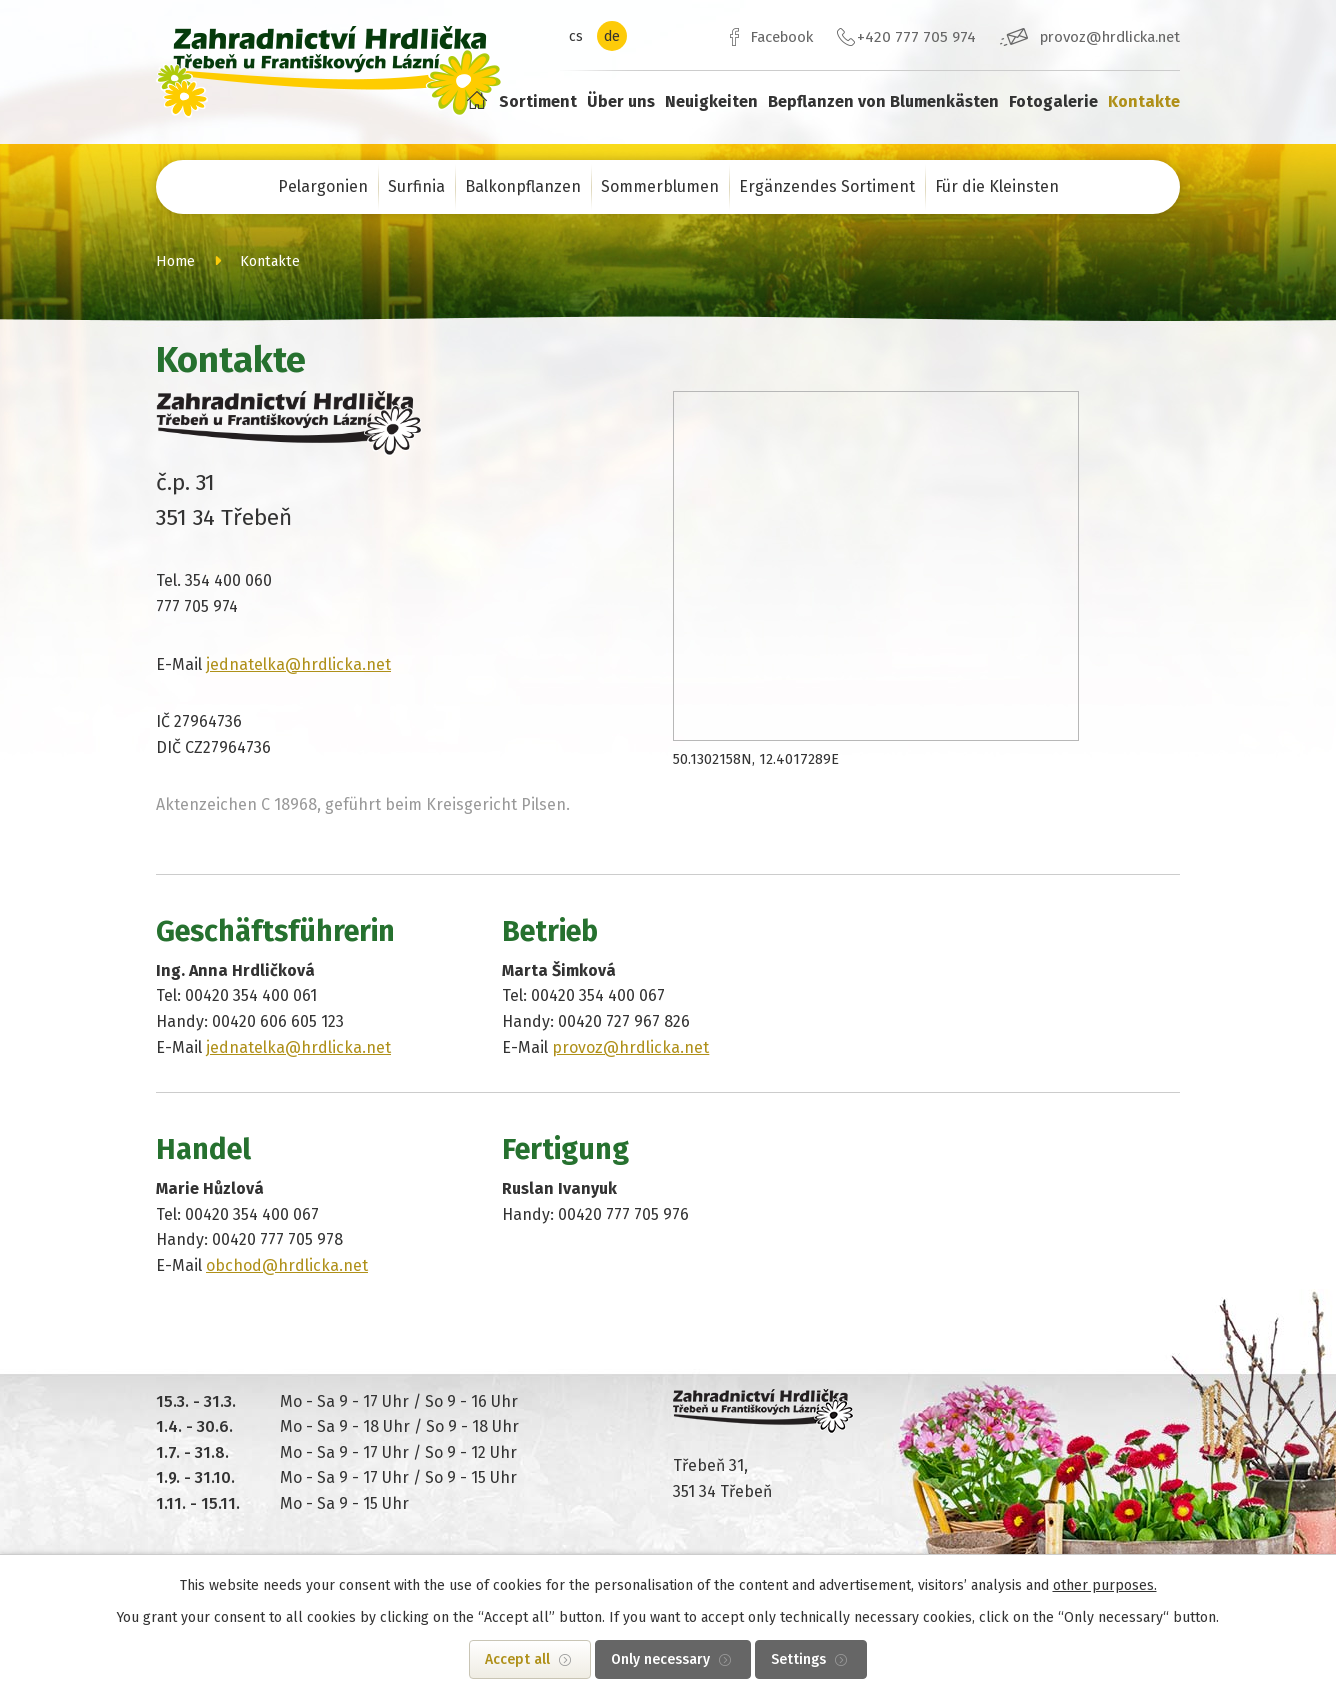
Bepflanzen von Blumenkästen (883, 101)
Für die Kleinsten (997, 186)
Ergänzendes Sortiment (827, 186)
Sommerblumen (660, 186)
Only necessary (660, 1659)
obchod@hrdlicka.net (287, 1265)
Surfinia (416, 186)
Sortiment (538, 101)
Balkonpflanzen (523, 186)
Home (476, 100)
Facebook (781, 37)
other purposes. (1105, 1585)
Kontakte (1144, 101)
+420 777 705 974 (916, 37)
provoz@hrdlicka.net (1110, 37)
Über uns (621, 101)
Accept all (517, 1659)
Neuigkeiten (711, 101)
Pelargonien (323, 186)
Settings (798, 1659)
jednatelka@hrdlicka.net (298, 664)
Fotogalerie (1053, 101)
